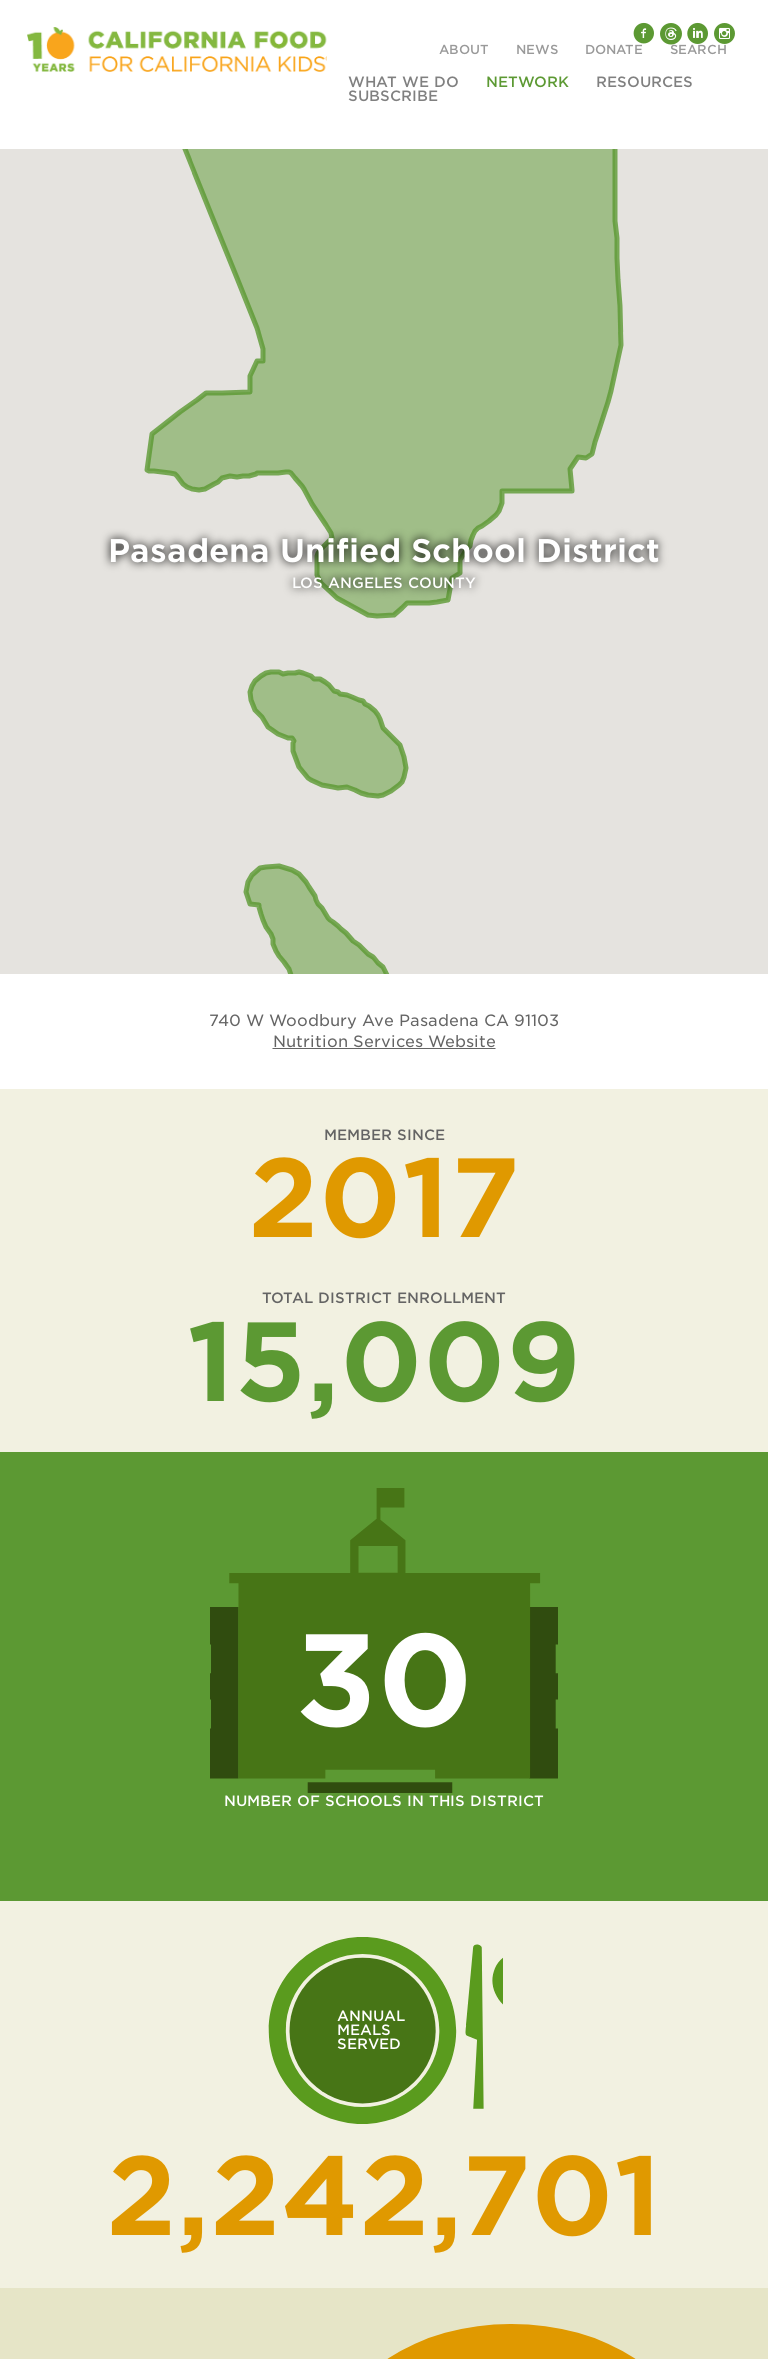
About (464, 50)
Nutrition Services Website (384, 1041)
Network (527, 82)
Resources (644, 82)
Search (698, 50)
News (537, 50)
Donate (614, 50)
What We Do (403, 82)
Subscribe (393, 96)
